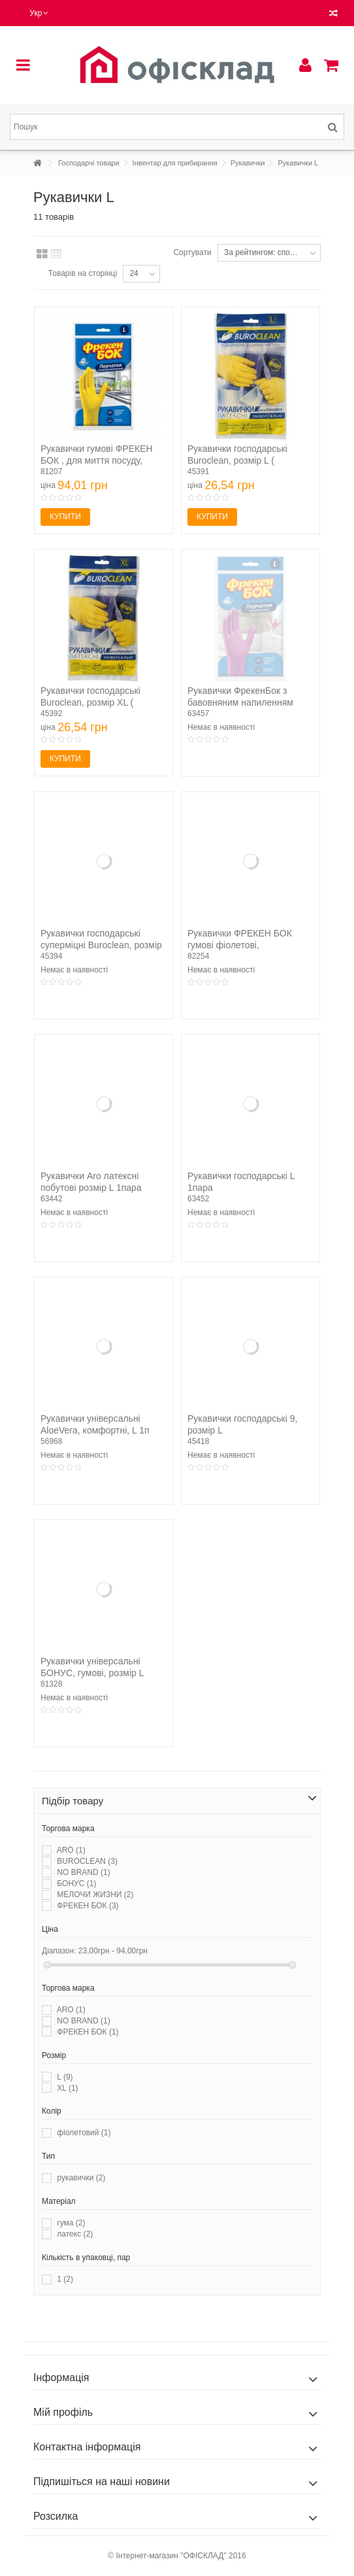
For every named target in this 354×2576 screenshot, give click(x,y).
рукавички (81, 2177)
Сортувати (192, 252)
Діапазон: (59, 1950)
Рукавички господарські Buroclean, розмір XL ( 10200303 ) (90, 702)
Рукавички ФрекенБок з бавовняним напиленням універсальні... (240, 702)
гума (71, 2222)
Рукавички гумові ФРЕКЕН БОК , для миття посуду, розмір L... (96, 460)
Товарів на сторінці (82, 273)
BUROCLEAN (87, 1861)
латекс (75, 2234)
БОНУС (76, 1883)
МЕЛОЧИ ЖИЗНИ (95, 1894)
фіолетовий (83, 2132)
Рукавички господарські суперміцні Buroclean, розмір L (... (101, 945)
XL (67, 2088)
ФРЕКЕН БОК (87, 1905)
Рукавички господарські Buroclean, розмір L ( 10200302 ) (237, 460)
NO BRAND (83, 1872)
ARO (71, 1850)
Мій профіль (63, 2412)
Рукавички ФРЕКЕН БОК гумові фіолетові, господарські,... (239, 945)
